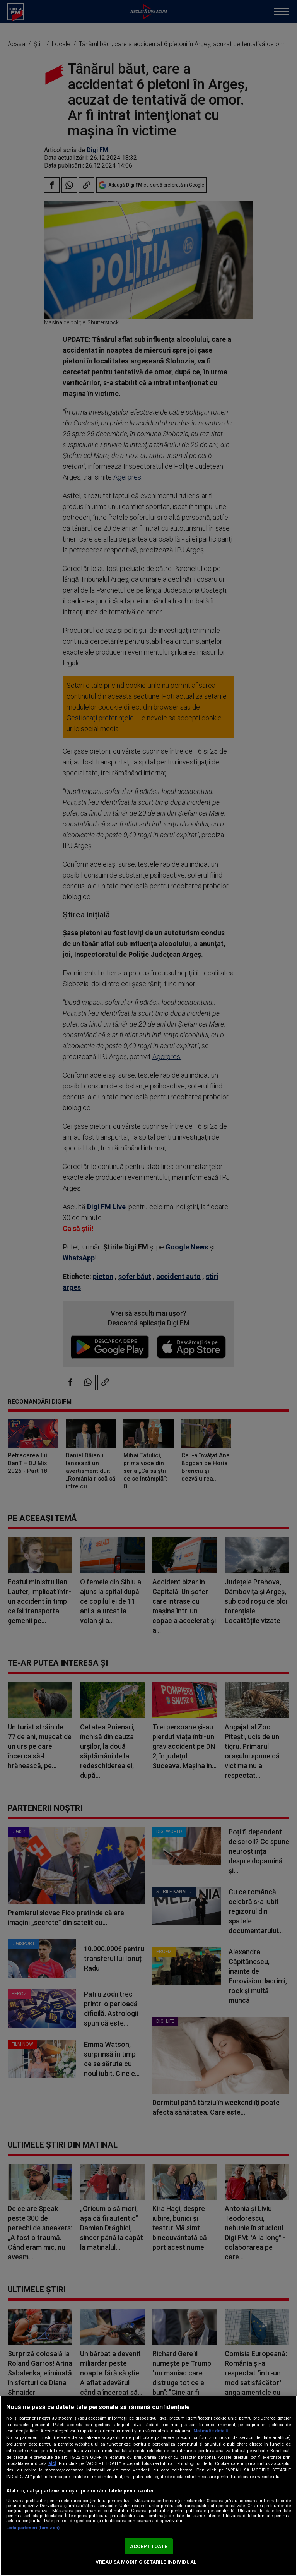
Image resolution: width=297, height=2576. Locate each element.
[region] (148, 2486)
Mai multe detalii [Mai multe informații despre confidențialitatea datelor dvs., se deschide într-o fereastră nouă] (210, 2431)
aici (52, 2463)
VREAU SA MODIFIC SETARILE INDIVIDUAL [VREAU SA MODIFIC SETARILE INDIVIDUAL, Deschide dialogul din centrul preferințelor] (146, 2562)
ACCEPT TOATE (148, 2546)
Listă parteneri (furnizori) (33, 2527)
